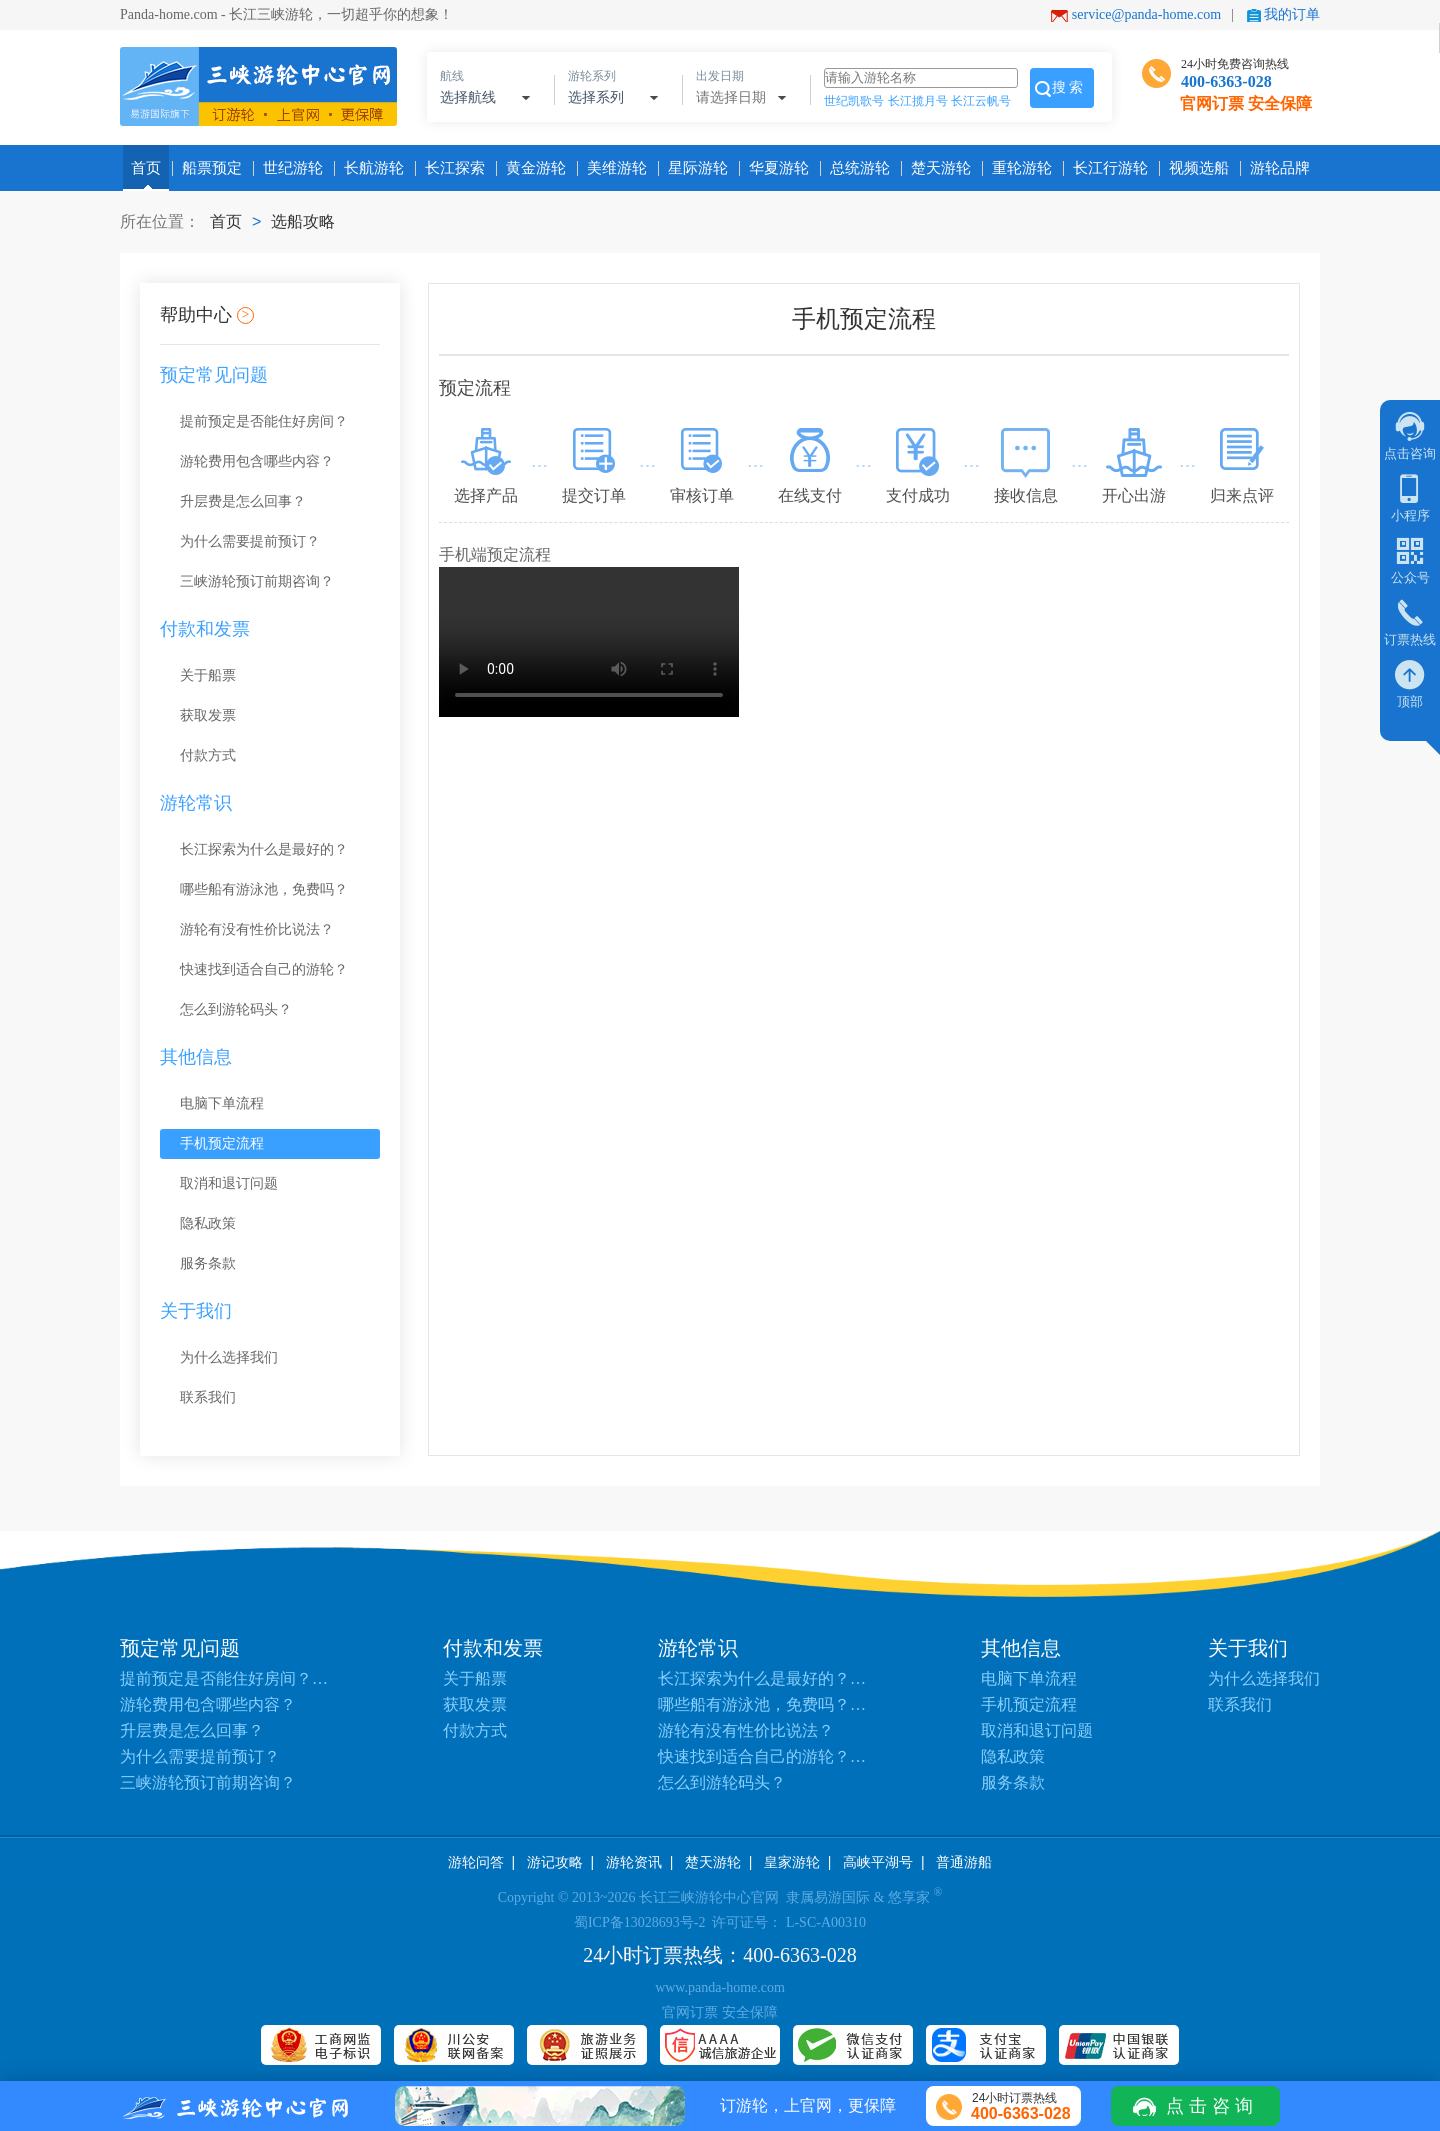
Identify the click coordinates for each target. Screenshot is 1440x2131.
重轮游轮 (1018, 168)
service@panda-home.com (1146, 14)
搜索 (1069, 87)
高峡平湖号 (878, 1862)
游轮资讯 (634, 1862)
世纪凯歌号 (854, 101)
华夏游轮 (775, 168)
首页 (146, 168)
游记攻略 (555, 1862)
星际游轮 (694, 168)
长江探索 (451, 168)
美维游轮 (613, 168)
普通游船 (964, 1862)
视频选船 (1195, 168)
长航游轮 (370, 168)
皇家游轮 (792, 1862)
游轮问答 (476, 1862)
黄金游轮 (532, 168)
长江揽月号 (918, 101)
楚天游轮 (937, 168)
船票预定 (208, 168)
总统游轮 (856, 168)
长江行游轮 (1106, 168)
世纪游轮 (289, 168)
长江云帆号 (981, 101)
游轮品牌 (1276, 168)
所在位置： (160, 221)
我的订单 (1292, 14)
